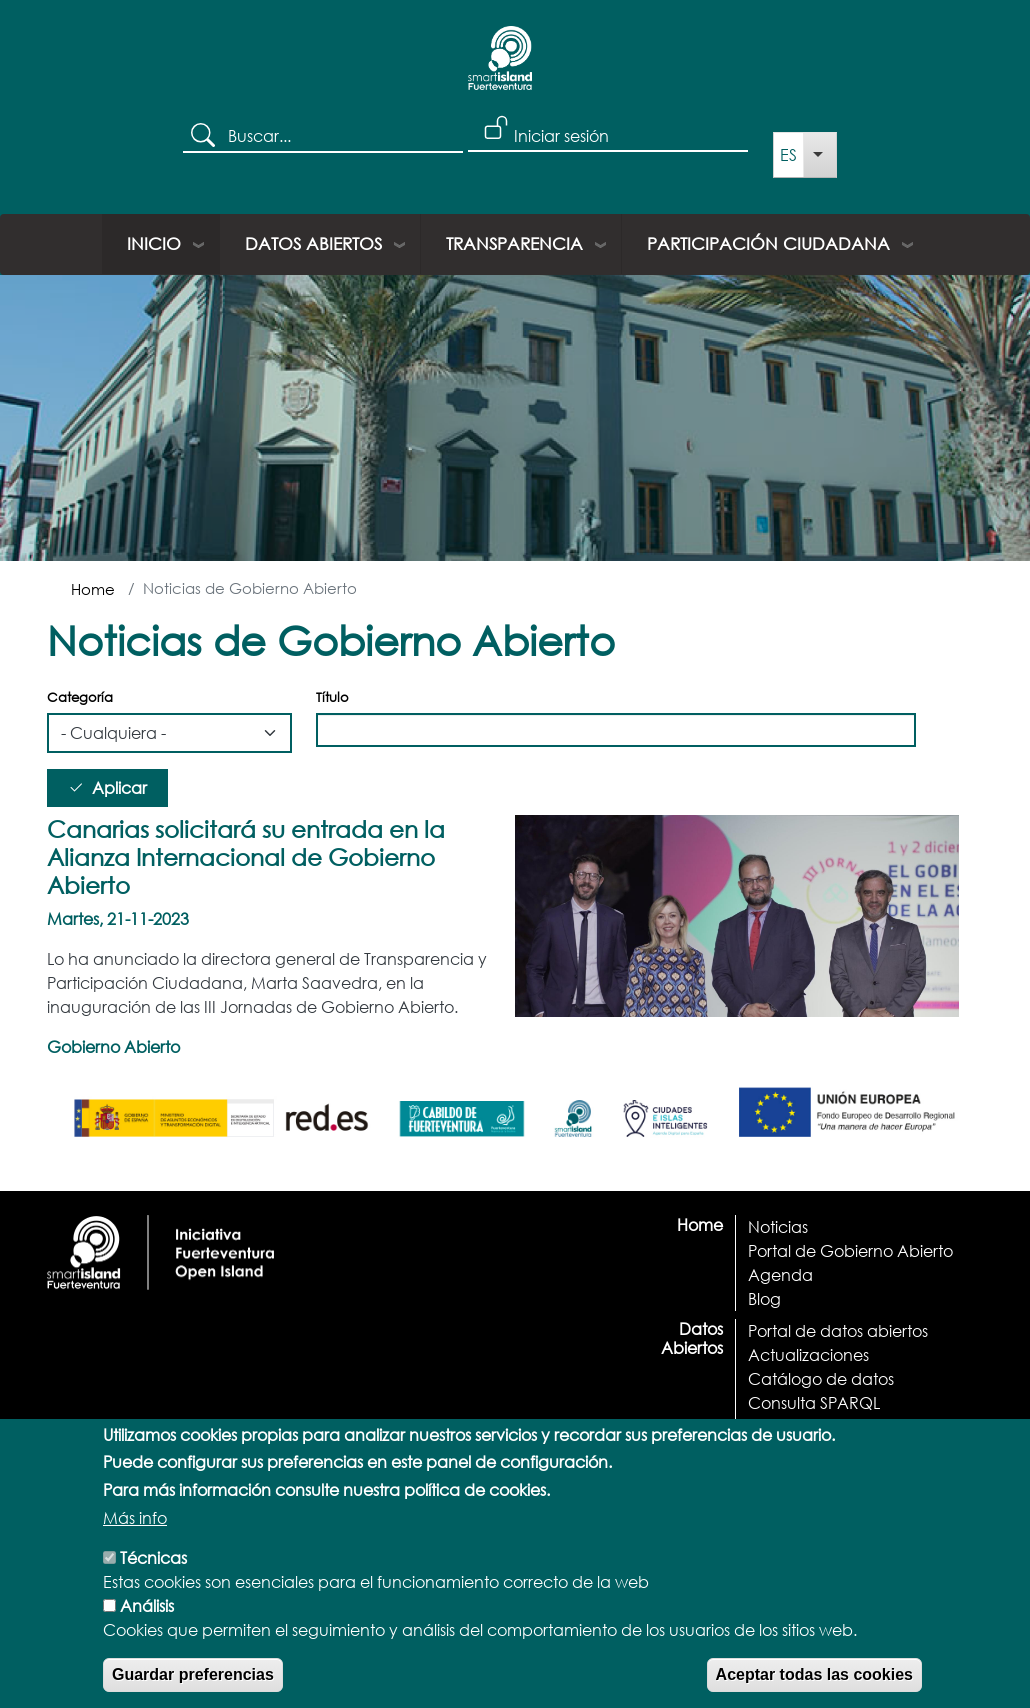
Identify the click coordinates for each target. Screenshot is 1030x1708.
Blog (764, 1298)
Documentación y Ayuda (846, 1426)
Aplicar (119, 787)
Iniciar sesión (561, 135)
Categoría (80, 697)
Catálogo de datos (821, 1378)
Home (93, 589)
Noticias (778, 1226)
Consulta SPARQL (814, 1402)
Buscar (205, 137)
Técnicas (153, 1580)
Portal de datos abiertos (838, 1330)
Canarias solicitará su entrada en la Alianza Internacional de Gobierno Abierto (246, 856)
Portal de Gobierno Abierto (850, 1250)
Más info (135, 1540)
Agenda (780, 1274)
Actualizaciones (808, 1354)
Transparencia (514, 243)
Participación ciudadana (768, 243)
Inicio (154, 243)
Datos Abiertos (313, 243)
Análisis (147, 1628)
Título (332, 697)
